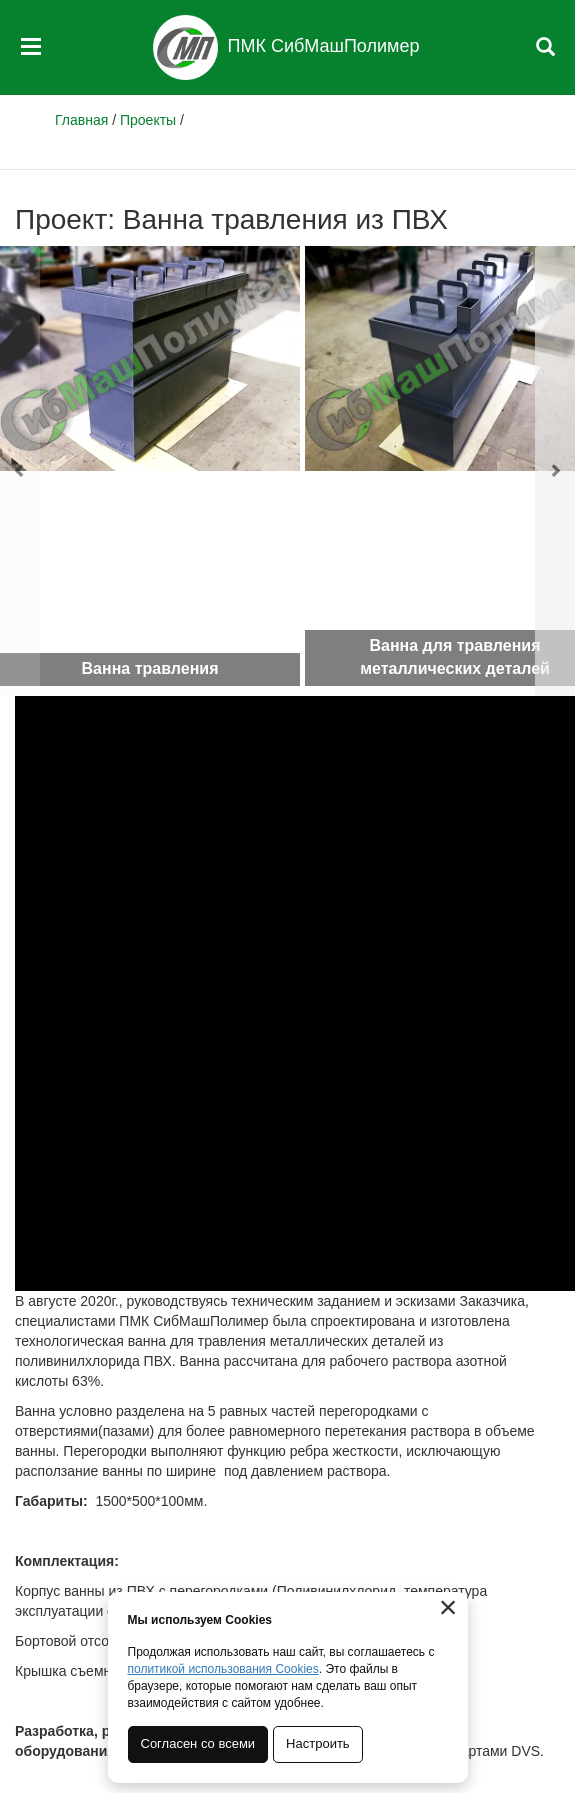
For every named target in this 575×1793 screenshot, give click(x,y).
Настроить (318, 1743)
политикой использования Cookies (223, 1669)
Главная (81, 120)
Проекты (148, 120)
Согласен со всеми (198, 1743)
